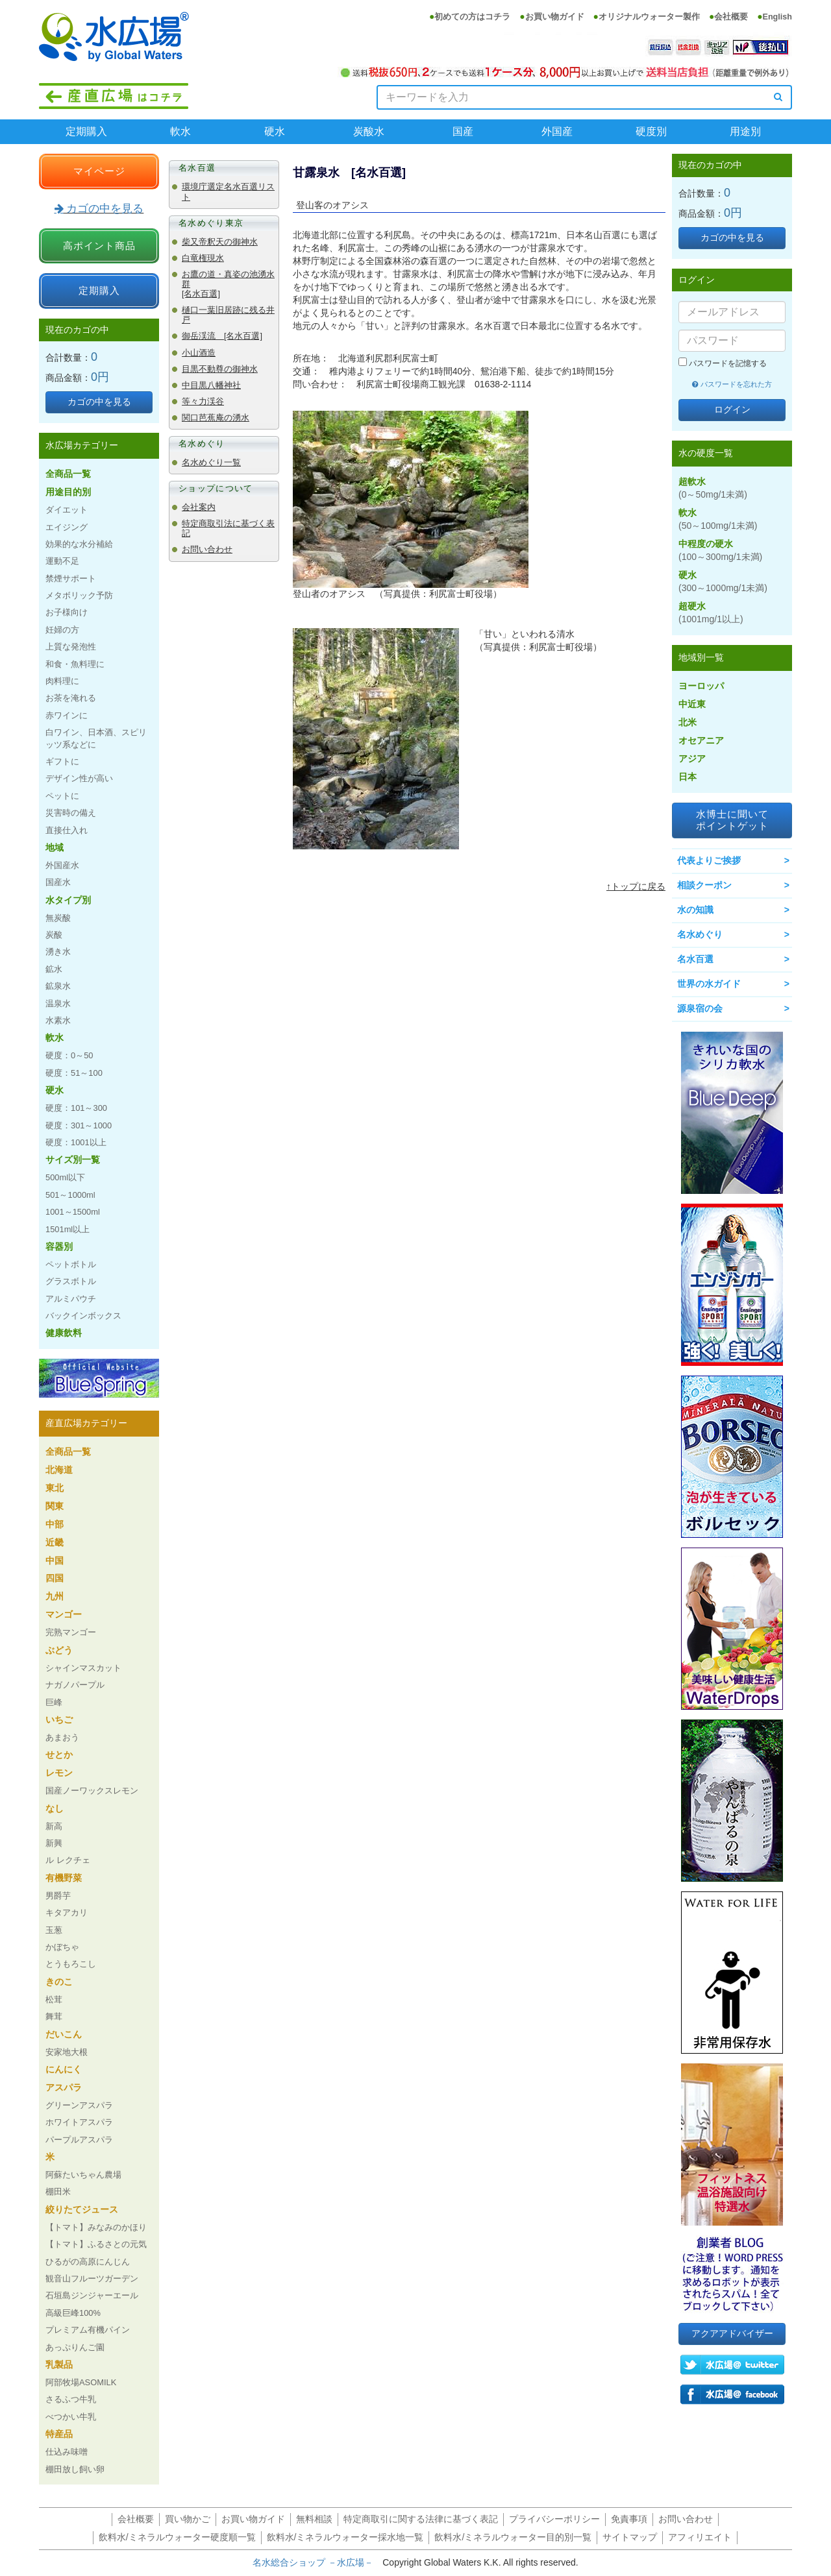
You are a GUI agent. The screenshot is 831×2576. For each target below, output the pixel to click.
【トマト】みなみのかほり (96, 2227)
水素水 (58, 1020)
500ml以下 (65, 1177)
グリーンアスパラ (79, 2105)
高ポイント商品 (99, 245)
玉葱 (53, 1930)
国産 (463, 131)
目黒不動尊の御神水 (220, 369)
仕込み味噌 (66, 2452)
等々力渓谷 (203, 401)
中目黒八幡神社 (211, 385)
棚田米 (58, 2191)
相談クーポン (704, 885)
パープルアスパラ (79, 2140)
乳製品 (59, 2364)
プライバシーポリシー (554, 2519)
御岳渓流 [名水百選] (222, 336)
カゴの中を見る (99, 208)
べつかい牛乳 (70, 2417)
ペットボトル (70, 1264)
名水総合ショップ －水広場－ (317, 2562)
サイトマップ (629, 2537)
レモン (59, 1773)
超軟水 (712, 488)
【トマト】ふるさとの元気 (96, 2244)
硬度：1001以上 (75, 1142)
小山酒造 (199, 353)
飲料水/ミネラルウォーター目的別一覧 (512, 2537)
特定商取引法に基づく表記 (228, 528)
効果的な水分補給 (79, 544)
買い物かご (187, 2519)
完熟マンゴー (70, 1632)
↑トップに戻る (635, 886)
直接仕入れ (66, 830)
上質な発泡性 (70, 646)
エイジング (66, 527)
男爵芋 (58, 1896)
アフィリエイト (700, 2537)
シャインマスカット (83, 1668)
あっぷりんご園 (75, 2347)
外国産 (557, 131)
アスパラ (63, 2087)
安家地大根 (66, 2052)
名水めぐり (700, 934)
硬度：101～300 (76, 1108)
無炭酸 (58, 918)
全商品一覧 (68, 473)
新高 (53, 1826)
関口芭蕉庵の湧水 (215, 417)
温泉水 (58, 1003)
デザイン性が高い (79, 778)
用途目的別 (68, 492)
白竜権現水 (203, 258)
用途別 (745, 131)
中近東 (692, 704)
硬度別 (651, 131)
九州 (54, 1596)
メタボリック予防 (79, 595)
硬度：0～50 (69, 1055)
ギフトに (62, 761)
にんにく (63, 2069)
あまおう (62, 1737)
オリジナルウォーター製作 (649, 16)
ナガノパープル (75, 1685)
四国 (54, 1578)
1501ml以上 (67, 1229)
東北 (54, 1488)
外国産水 (62, 865)
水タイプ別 (68, 900)
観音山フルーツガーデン (91, 2278)
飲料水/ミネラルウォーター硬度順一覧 (177, 2537)
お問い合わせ (207, 549)
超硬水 (710, 612)
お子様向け (66, 612)
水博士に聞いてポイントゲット (732, 819)
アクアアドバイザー (732, 2333)
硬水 (274, 131)
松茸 (53, 1999)
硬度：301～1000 (78, 1125)
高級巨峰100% (73, 2313)
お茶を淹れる (70, 698)
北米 (687, 722)
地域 (54, 847)
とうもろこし (70, 1964)
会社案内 (199, 507)
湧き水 (58, 951)
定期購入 (86, 131)
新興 (53, 1843)
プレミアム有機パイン (87, 2330)
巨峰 (53, 1702)
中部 (54, 1524)
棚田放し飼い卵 (75, 2469)
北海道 (59, 1469)
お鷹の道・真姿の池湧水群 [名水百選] (228, 284)
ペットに (62, 796)
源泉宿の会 (700, 1008)
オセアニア (701, 740)
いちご (59, 1719)
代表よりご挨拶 (709, 860)
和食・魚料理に (75, 664)
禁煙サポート (70, 578)
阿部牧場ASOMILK (80, 2382)
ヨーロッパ (701, 686)
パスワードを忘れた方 (732, 384)
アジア (692, 758)
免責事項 (629, 2519)
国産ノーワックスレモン (91, 1790)
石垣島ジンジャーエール (91, 2295)
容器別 (59, 1246)
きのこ (59, 1981)
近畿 (54, 1542)
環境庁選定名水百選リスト (228, 191)
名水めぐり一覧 (211, 462)
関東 (54, 1506)
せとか (59, 1754)
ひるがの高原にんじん (87, 2261)
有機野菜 (63, 1878)
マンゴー (63, 1614)
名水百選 (695, 959)
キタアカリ (66, 1912)
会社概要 (731, 16)
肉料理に (62, 681)
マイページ (99, 170)
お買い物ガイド (554, 16)
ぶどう (59, 1650)
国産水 (58, 882)
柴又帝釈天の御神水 (220, 242)
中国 (54, 1560)
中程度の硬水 (720, 550)
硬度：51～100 (74, 1073)
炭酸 (53, 935)
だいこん (63, 2034)
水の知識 (695, 910)
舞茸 (53, 2016)
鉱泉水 (58, 986)
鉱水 (53, 969)
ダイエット (66, 510)
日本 (687, 777)
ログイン (732, 409)
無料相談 (314, 2519)
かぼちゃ (62, 1947)
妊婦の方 (62, 630)
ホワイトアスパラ (79, 2122)
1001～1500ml (72, 1212)
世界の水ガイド (709, 983)
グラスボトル (70, 1281)
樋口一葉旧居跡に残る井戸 (228, 315)
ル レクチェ (67, 1860)
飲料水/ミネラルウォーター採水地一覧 (345, 2537)
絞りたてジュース (81, 2209)
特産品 (59, 2434)
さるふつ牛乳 (70, 2399)
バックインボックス (83, 1315)
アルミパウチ (70, 1299)
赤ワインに (66, 715)
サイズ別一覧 (72, 1159)
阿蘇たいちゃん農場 (83, 2175)
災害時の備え (70, 813)
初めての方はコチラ (472, 16)
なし (54, 1808)
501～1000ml (70, 1195)
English (777, 16)
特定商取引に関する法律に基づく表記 (420, 2519)
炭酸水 (368, 131)
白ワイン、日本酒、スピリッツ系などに (96, 738)
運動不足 (62, 561)
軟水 (180, 131)
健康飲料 (63, 1333)
